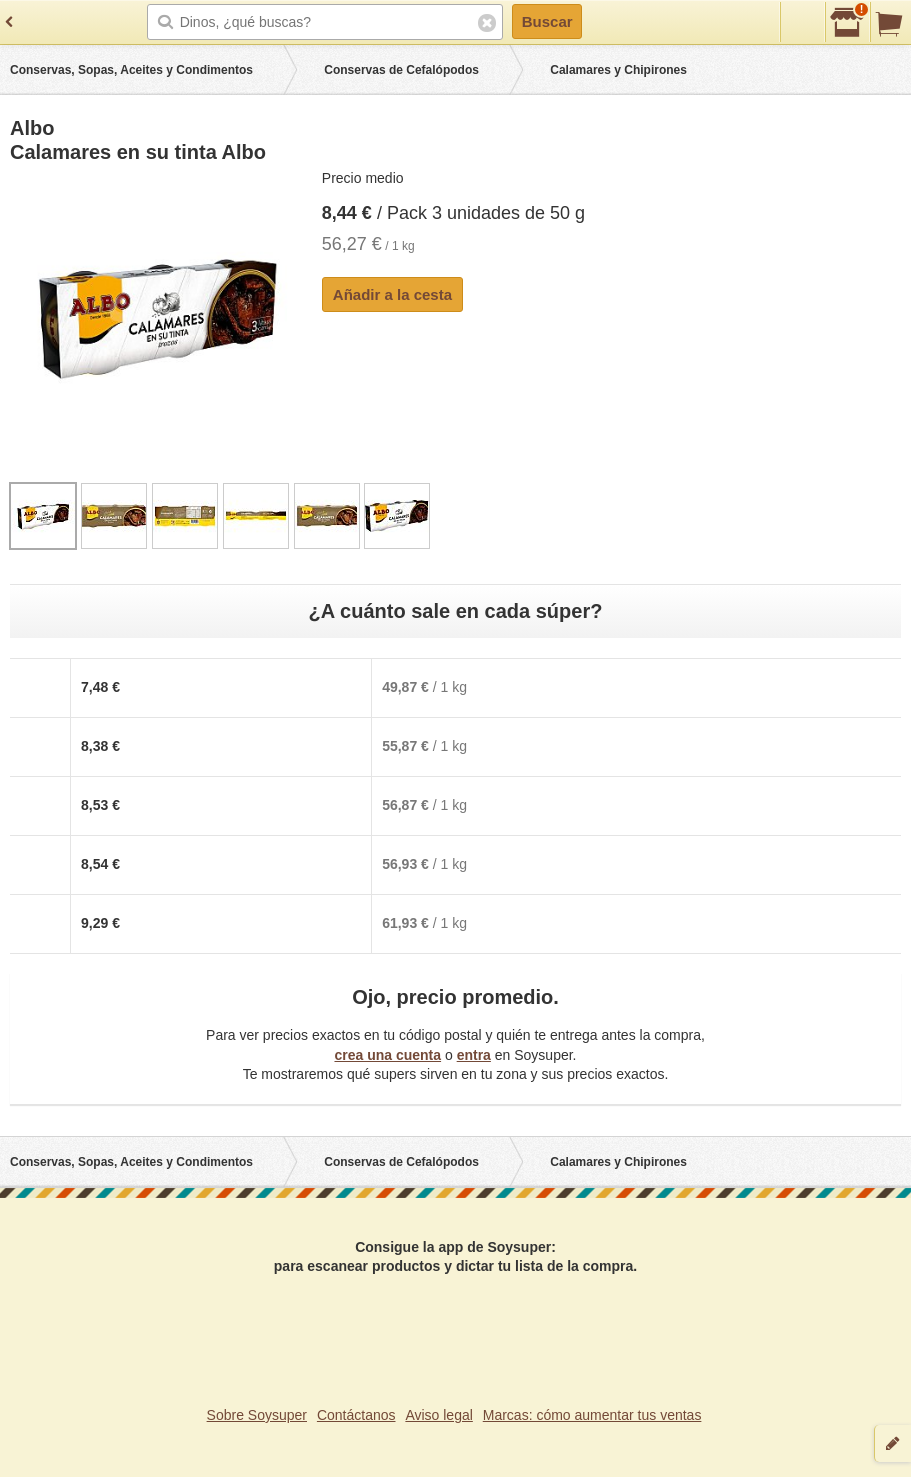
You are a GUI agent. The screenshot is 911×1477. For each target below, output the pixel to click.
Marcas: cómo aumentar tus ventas (592, 1415)
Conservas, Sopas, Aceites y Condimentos (131, 70)
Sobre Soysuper (257, 1415)
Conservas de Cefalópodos (401, 70)
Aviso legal (438, 1415)
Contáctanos (356, 1415)
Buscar (547, 21)
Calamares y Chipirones (618, 70)
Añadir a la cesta (392, 294)
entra (474, 1055)
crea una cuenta (387, 1055)
